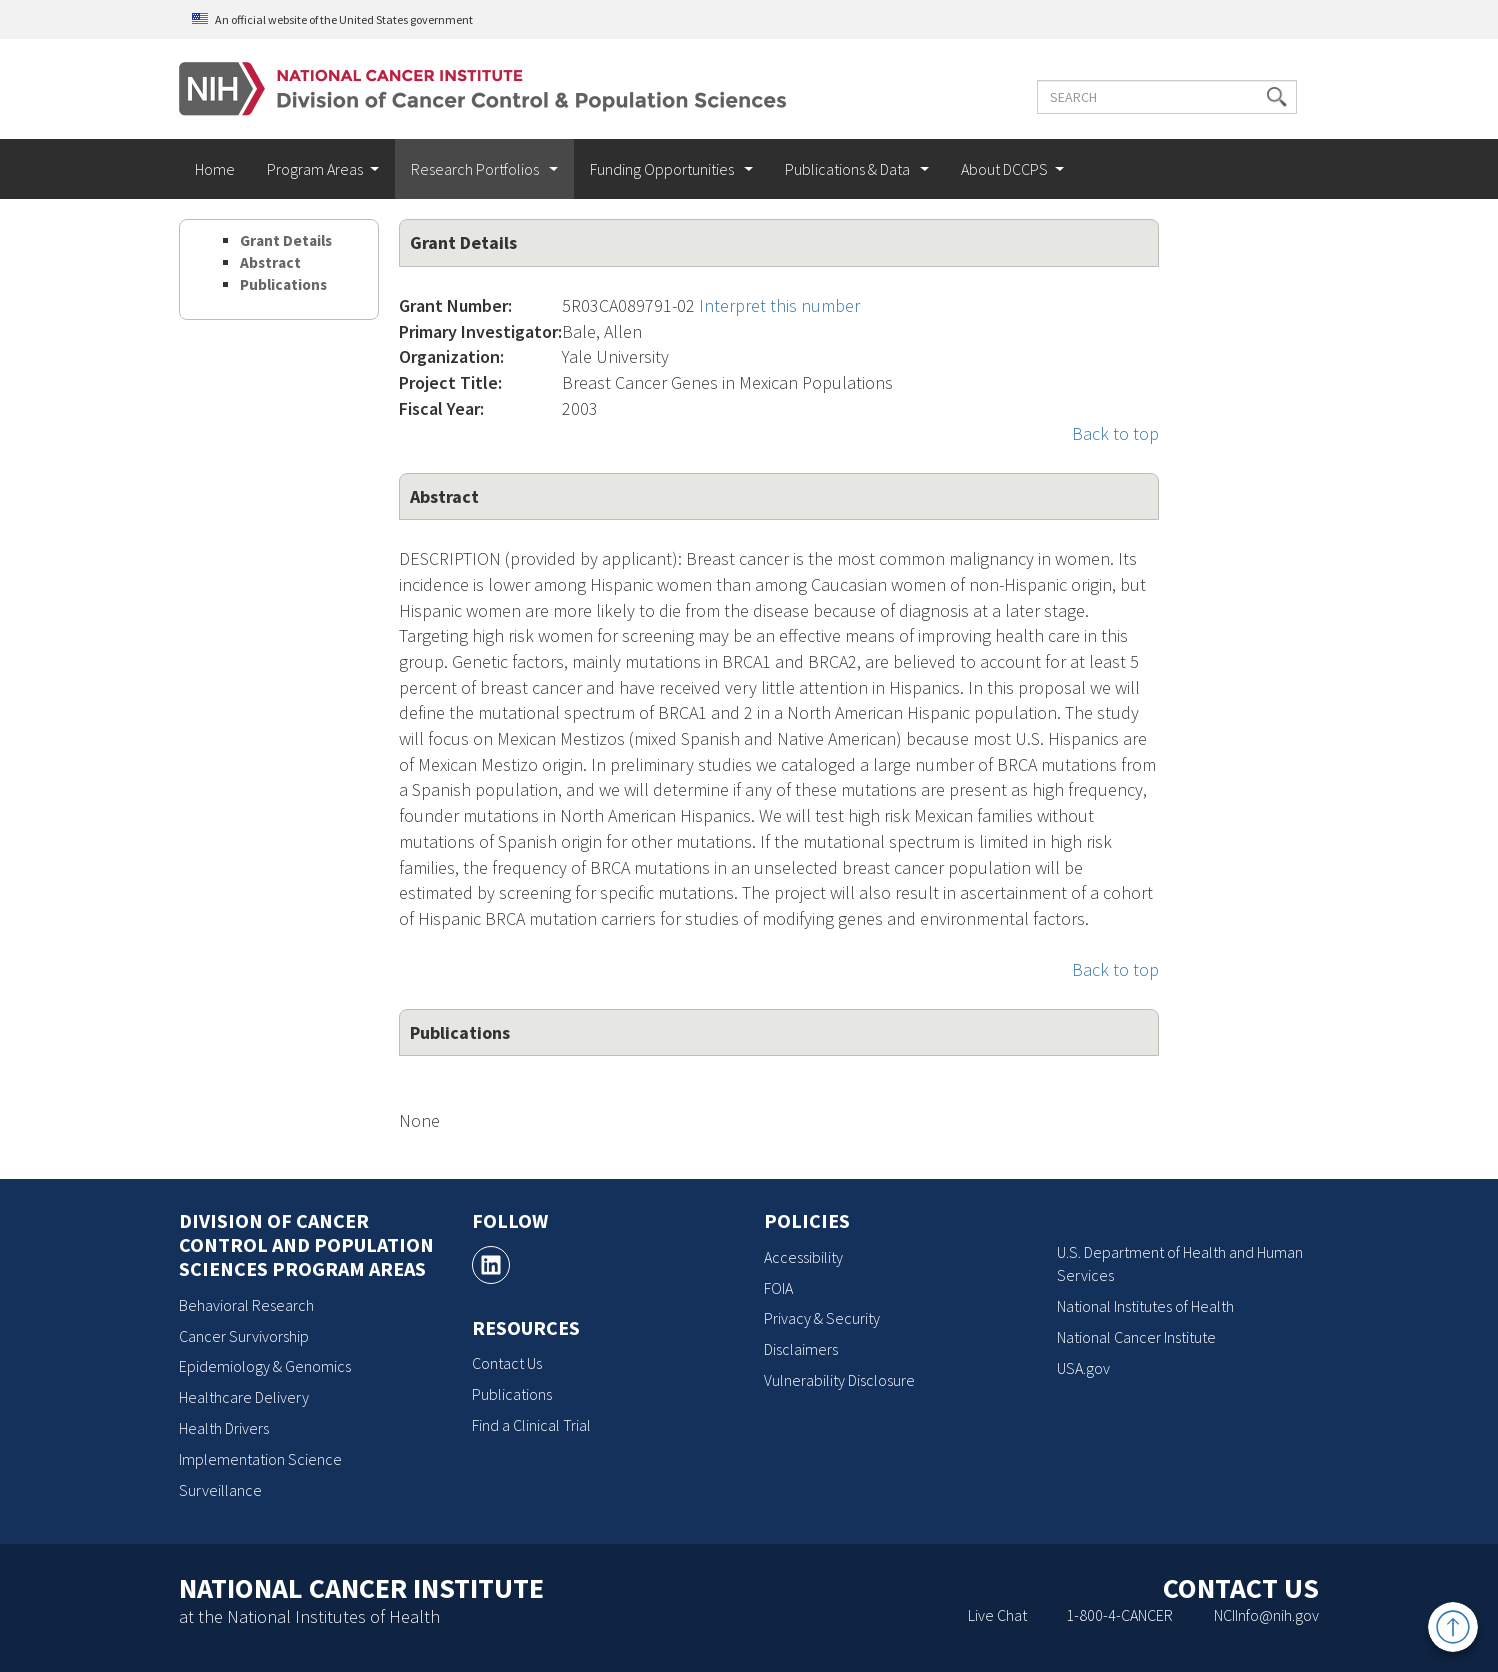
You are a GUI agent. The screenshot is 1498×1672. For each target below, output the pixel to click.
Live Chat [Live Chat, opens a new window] (997, 1615)
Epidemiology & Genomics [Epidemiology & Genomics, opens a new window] (265, 1366)
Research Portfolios (476, 169)
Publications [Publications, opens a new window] (512, 1394)
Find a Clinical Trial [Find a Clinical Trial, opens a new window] (531, 1425)
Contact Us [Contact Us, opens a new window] (507, 1363)
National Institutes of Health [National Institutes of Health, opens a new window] (1145, 1306)
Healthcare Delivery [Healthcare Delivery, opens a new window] (244, 1397)
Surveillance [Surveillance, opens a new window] (220, 1490)
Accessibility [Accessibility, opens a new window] (803, 1257)
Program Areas (315, 169)
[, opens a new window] (491, 1265)
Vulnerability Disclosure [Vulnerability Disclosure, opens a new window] (839, 1380)
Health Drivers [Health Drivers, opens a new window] (224, 1428)
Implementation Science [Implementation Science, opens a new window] (260, 1459)
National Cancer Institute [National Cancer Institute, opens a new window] (1136, 1337)
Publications (283, 284)
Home (215, 169)
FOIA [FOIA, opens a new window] (778, 1288)
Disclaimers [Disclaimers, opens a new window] (801, 1349)
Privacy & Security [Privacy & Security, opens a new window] (822, 1318)
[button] (1277, 97)
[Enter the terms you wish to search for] (1167, 97)
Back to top (1115, 433)
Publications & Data (849, 169)
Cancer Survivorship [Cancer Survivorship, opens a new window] (244, 1336)
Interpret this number (779, 305)
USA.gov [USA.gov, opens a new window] (1083, 1368)
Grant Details (286, 240)
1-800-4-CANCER (1119, 1615)
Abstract (270, 262)
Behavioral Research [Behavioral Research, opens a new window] (246, 1305)
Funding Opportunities (663, 169)
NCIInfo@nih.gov (1266, 1615)
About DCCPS (1004, 169)
